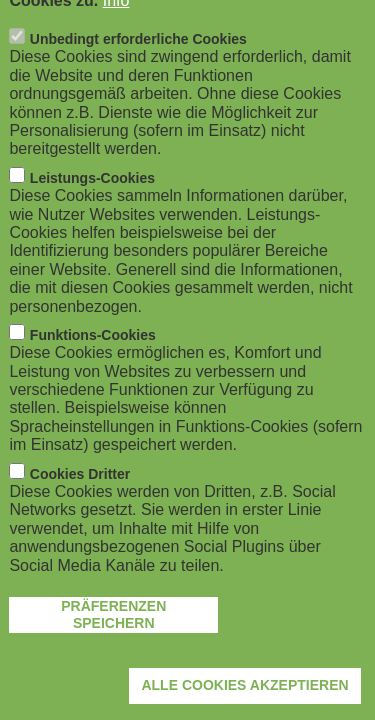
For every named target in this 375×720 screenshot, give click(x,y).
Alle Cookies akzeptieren (244, 701)
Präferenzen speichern (113, 630)
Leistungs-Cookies (92, 193)
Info (116, 15)
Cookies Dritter (80, 489)
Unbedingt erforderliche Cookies (138, 55)
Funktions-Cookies (93, 351)
